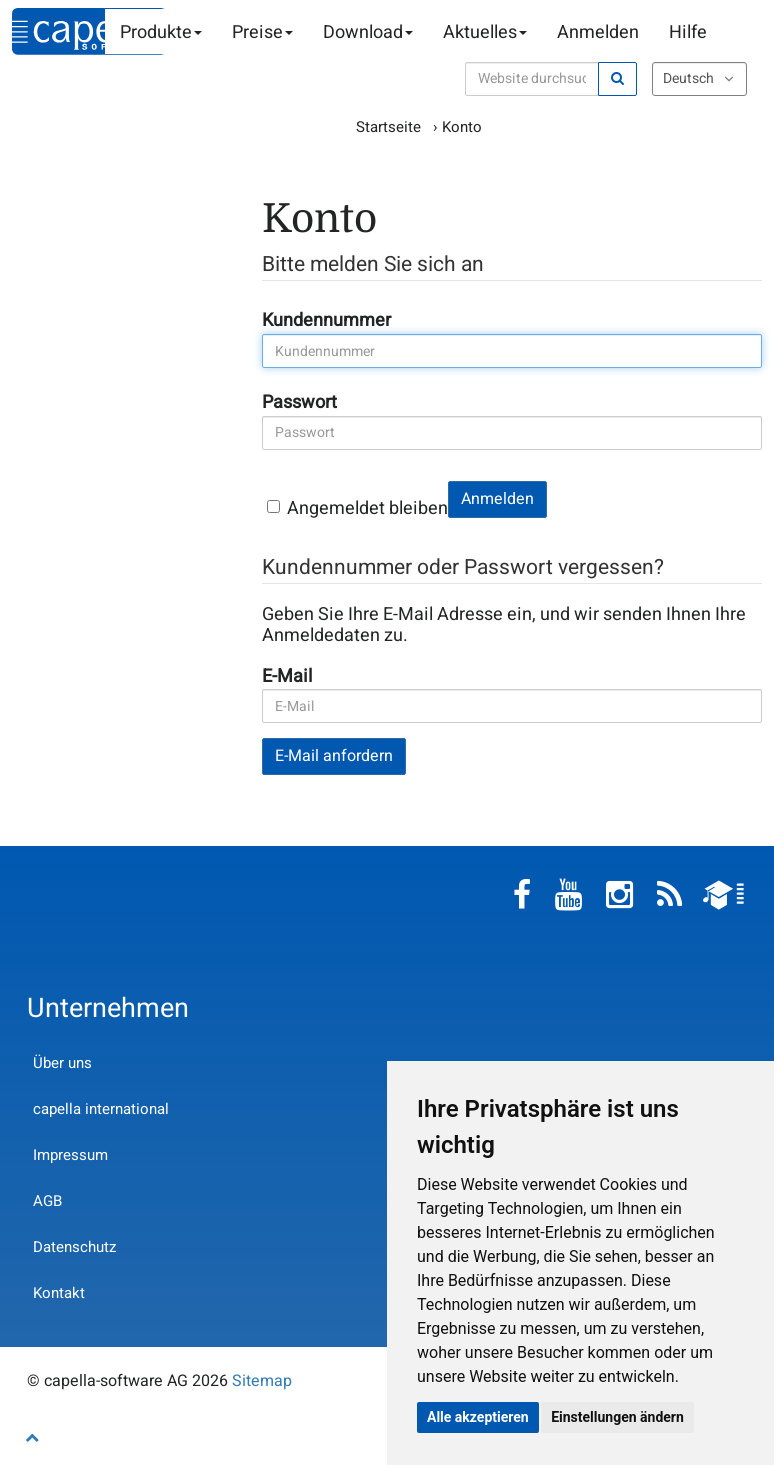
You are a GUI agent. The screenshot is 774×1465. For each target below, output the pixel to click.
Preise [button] (262, 32)
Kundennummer (319, 320)
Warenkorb (737, 33)
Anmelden (598, 32)
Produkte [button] (161, 32)
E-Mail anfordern (334, 756)
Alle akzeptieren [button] (478, 1417)
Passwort (292, 402)
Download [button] (368, 32)
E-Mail (287, 676)
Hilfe (688, 32)
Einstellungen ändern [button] (617, 1417)
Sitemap (262, 1381)
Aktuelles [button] (485, 32)
